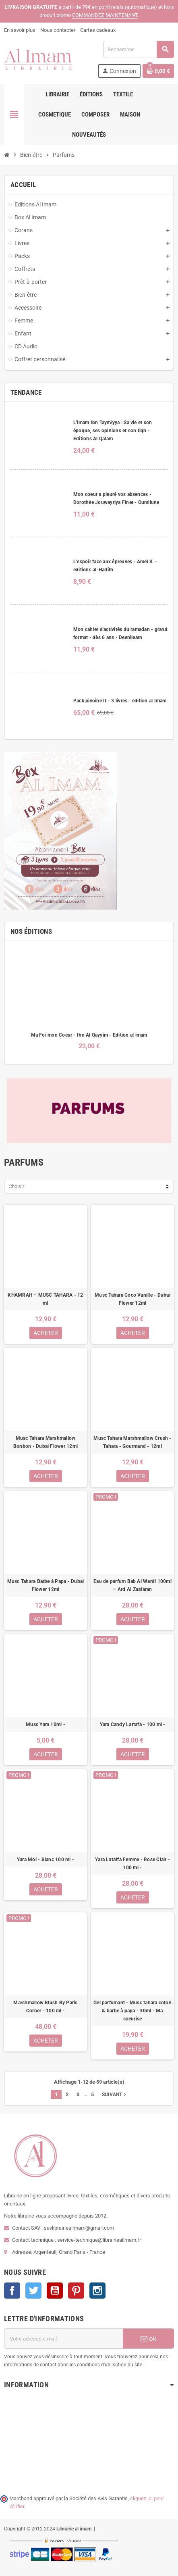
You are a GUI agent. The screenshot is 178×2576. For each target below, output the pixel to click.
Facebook (12, 2290)
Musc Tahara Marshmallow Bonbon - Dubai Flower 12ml (45, 1442)
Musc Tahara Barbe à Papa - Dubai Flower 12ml (45, 1585)
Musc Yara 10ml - (45, 1724)
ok (149, 2338)
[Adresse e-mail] (63, 2338)
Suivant (115, 2094)
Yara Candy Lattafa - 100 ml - (133, 1724)
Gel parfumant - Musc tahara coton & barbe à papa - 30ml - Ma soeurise (132, 2011)
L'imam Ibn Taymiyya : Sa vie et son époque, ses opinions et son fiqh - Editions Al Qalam (112, 430)
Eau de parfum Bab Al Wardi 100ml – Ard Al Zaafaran (132, 1585)
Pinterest (76, 2290)
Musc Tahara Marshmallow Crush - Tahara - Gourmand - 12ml (132, 1442)
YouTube (55, 2290)
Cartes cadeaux (98, 30)
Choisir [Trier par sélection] (16, 1186)
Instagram (97, 2290)
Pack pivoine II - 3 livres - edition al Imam (120, 701)
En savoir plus (19, 30)
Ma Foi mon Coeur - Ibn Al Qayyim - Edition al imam (89, 1035)
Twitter (33, 2290)
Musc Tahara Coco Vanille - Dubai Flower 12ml (132, 1299)
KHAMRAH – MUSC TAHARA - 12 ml (45, 1299)
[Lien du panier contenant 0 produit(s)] (158, 71)
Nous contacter (57, 30)
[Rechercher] (138, 49)
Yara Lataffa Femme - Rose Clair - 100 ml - (132, 1863)
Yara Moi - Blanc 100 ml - (45, 1859)
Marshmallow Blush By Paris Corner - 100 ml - (45, 2007)
